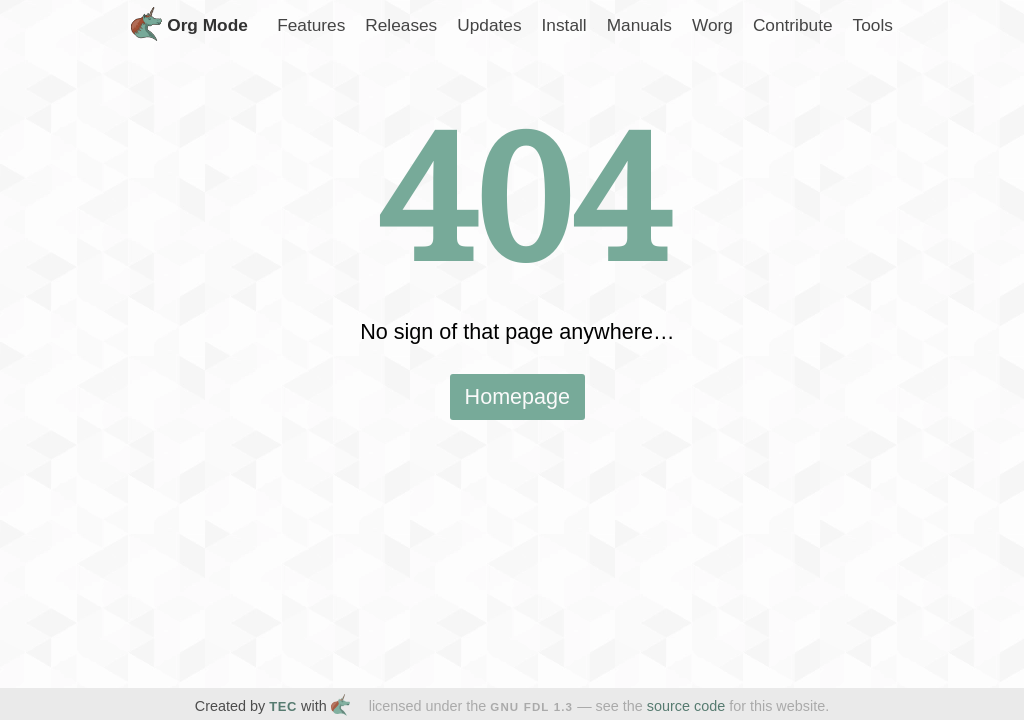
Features (311, 25)
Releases (401, 25)
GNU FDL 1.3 (531, 707)
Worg (712, 25)
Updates (489, 25)
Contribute (793, 25)
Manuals (639, 25)
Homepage (518, 396)
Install (564, 25)
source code (686, 706)
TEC (283, 706)
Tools (873, 25)
